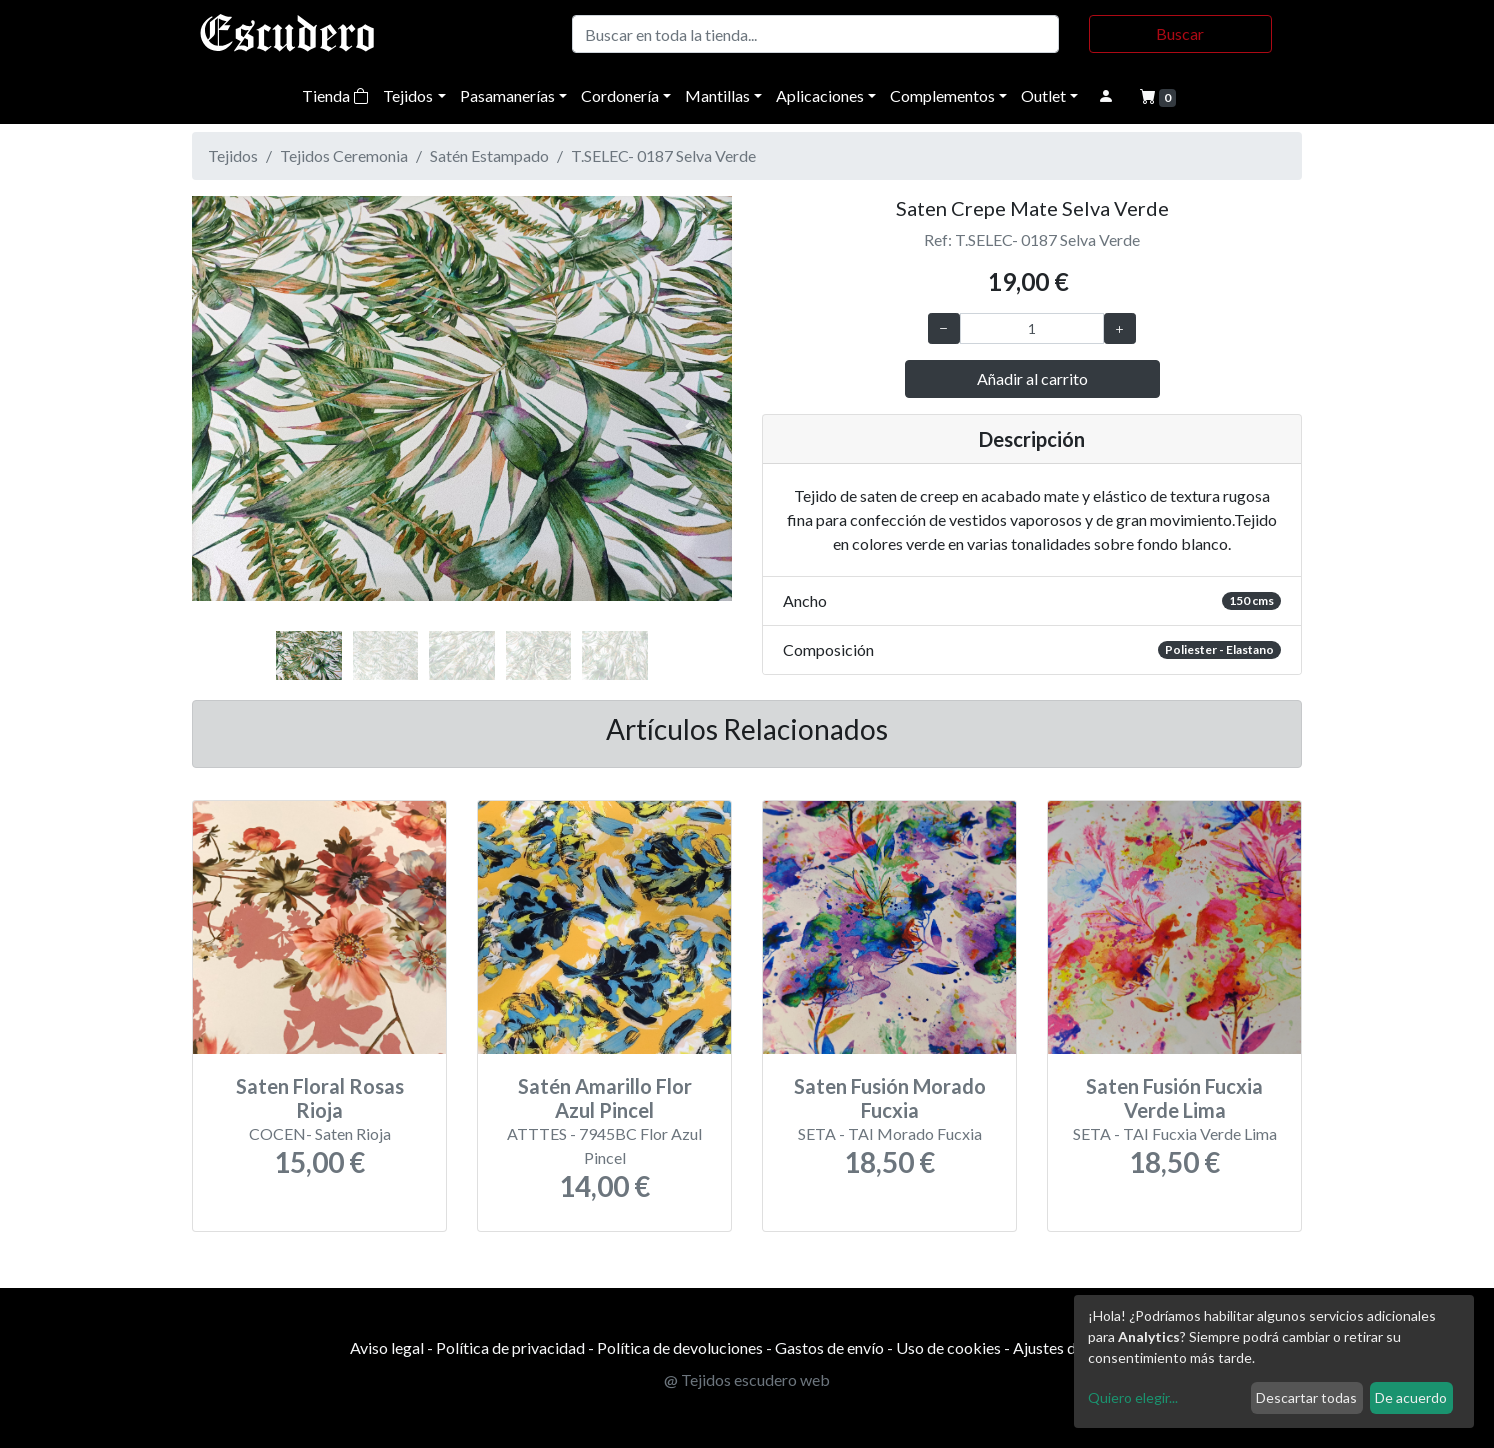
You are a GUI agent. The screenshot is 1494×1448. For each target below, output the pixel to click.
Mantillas (717, 95)
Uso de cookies (948, 1347)
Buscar (1180, 33)
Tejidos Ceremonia (344, 155)
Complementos (942, 95)
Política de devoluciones (680, 1347)
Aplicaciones (820, 95)
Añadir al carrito (1032, 378)
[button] (232, 420)
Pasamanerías (507, 95)
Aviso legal (387, 1347)
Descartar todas (1306, 1397)
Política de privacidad (510, 1347)
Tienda (335, 95)
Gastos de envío (829, 1347)
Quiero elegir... (1133, 1397)
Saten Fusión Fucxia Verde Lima (1174, 1098)
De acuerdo (1411, 1397)
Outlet (1043, 95)
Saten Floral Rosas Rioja (320, 1098)
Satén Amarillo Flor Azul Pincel (605, 1098)
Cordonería (620, 95)
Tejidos (408, 95)
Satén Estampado (489, 155)
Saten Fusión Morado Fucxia (890, 1098)
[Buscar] (815, 34)
